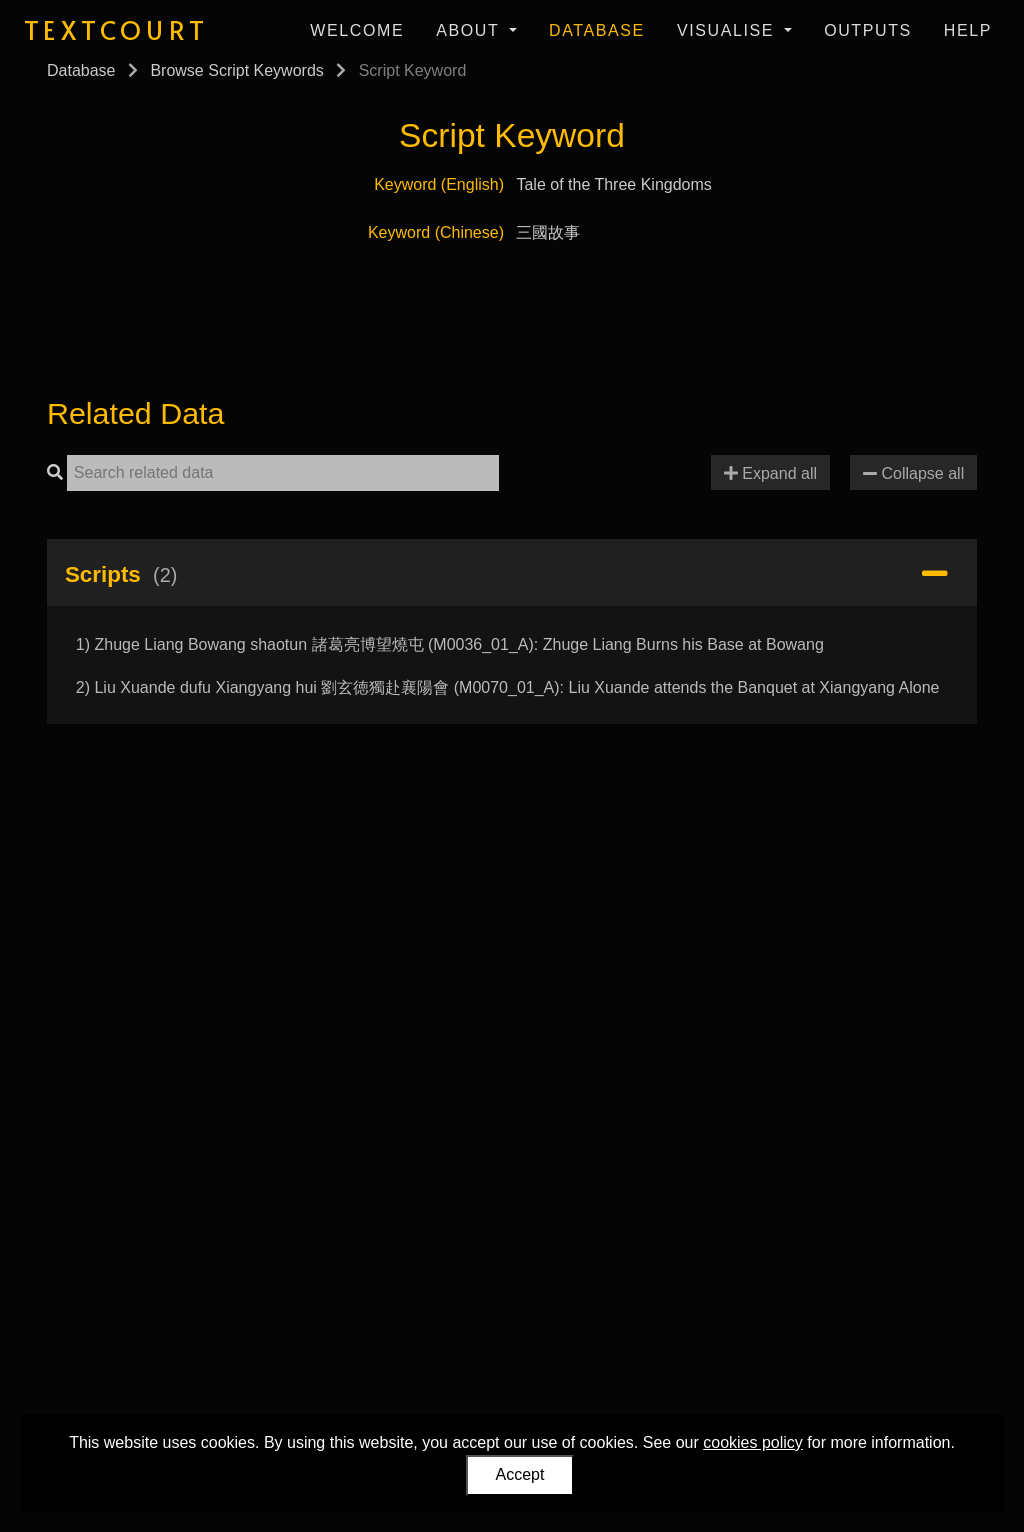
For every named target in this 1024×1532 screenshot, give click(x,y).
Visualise (728, 30)
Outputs (868, 30)
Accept (520, 1474)
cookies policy (753, 1442)
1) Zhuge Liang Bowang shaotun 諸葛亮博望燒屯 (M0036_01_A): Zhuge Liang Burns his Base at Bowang (450, 644)
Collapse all (913, 473)
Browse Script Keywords (236, 70)
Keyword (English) (439, 184)
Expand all (770, 473)
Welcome (357, 30)
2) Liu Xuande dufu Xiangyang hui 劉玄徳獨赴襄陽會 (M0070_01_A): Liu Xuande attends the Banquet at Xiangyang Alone (508, 687)
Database (597, 30)
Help (968, 30)
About (470, 30)
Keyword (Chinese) (436, 232)
